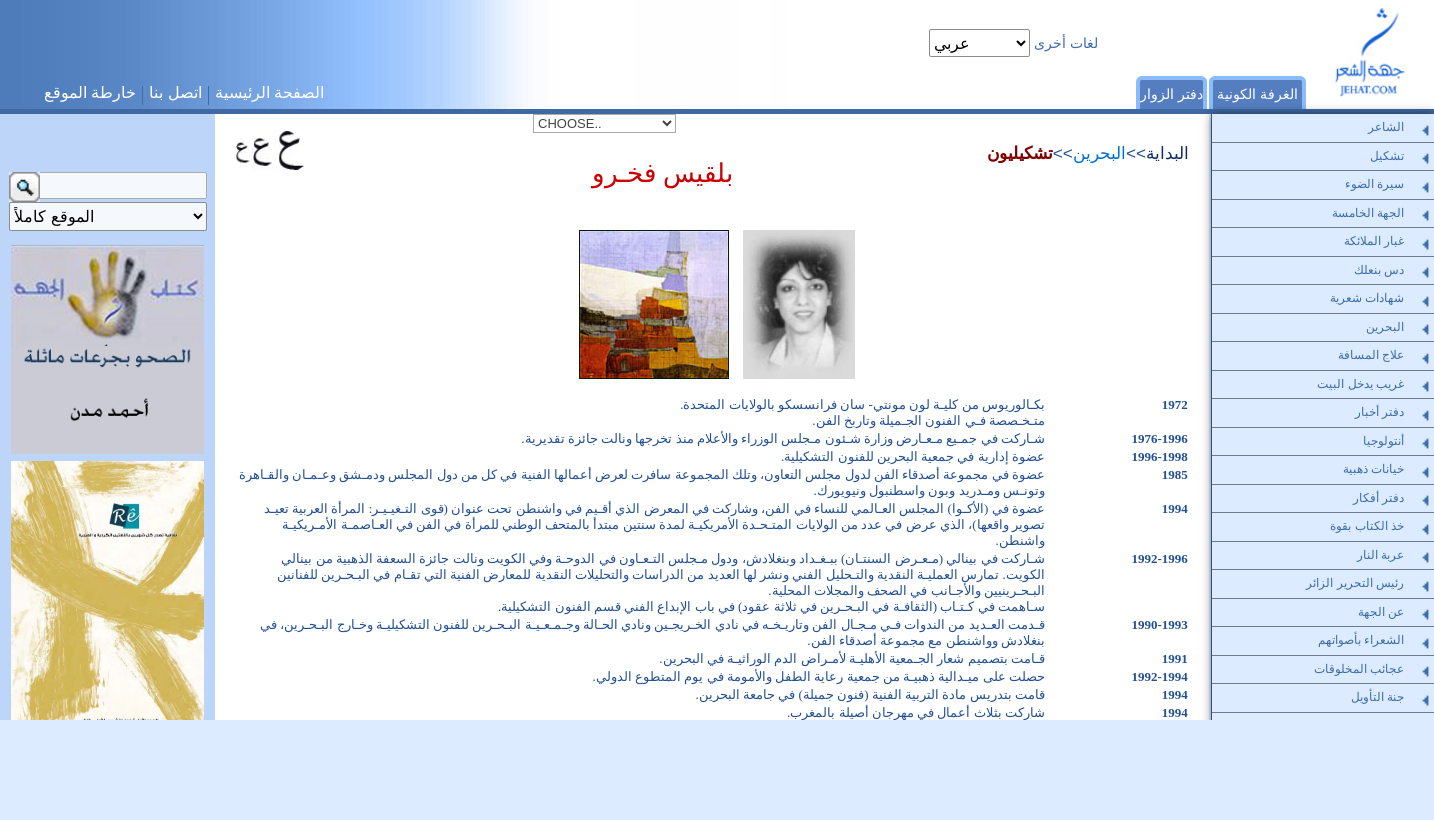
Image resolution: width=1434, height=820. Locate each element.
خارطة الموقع (90, 92)
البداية (1167, 153)
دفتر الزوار (1171, 94)
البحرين (1099, 153)
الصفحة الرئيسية (269, 92)
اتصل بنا (175, 92)
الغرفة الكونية (1257, 94)
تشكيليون (1020, 153)
